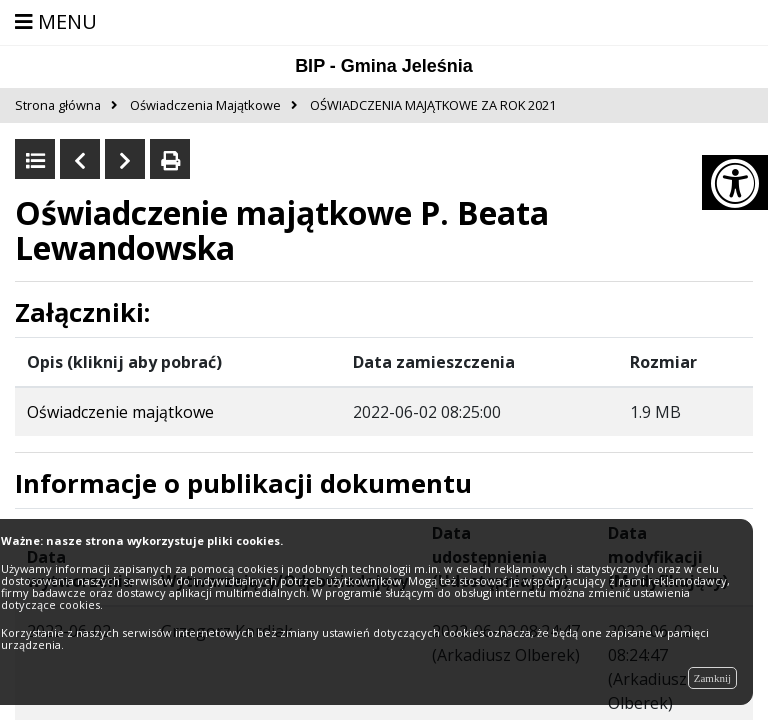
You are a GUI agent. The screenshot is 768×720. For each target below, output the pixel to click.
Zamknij (712, 678)
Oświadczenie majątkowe (120, 412)
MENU (56, 21)
